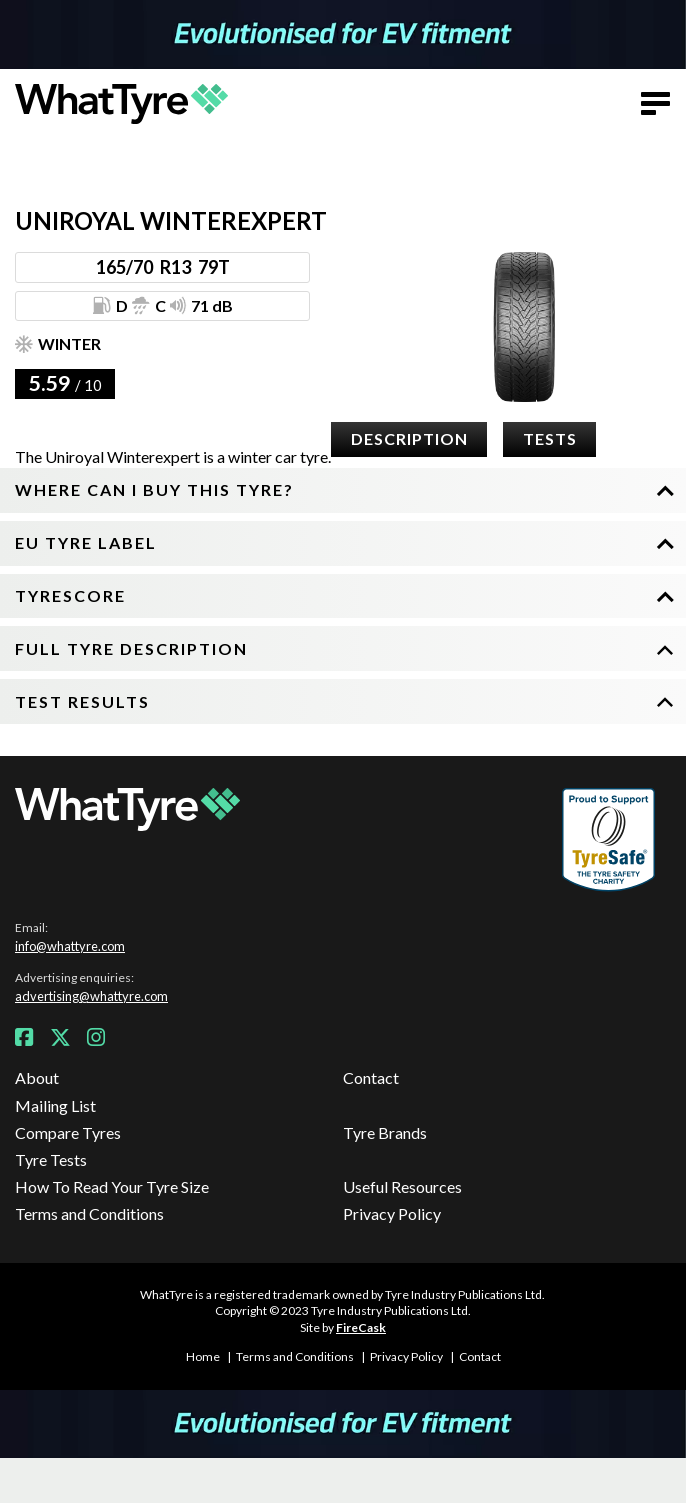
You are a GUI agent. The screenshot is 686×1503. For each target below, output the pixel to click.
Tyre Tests (51, 1159)
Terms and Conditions (89, 1213)
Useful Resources (402, 1186)
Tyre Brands (385, 1132)
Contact (371, 1077)
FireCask (361, 1327)
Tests (550, 438)
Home (203, 1356)
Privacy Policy (392, 1213)
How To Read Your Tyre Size (112, 1186)
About (37, 1077)
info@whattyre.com (70, 946)
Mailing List (55, 1105)
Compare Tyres (68, 1132)
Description (409, 438)
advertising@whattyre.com (91, 996)
